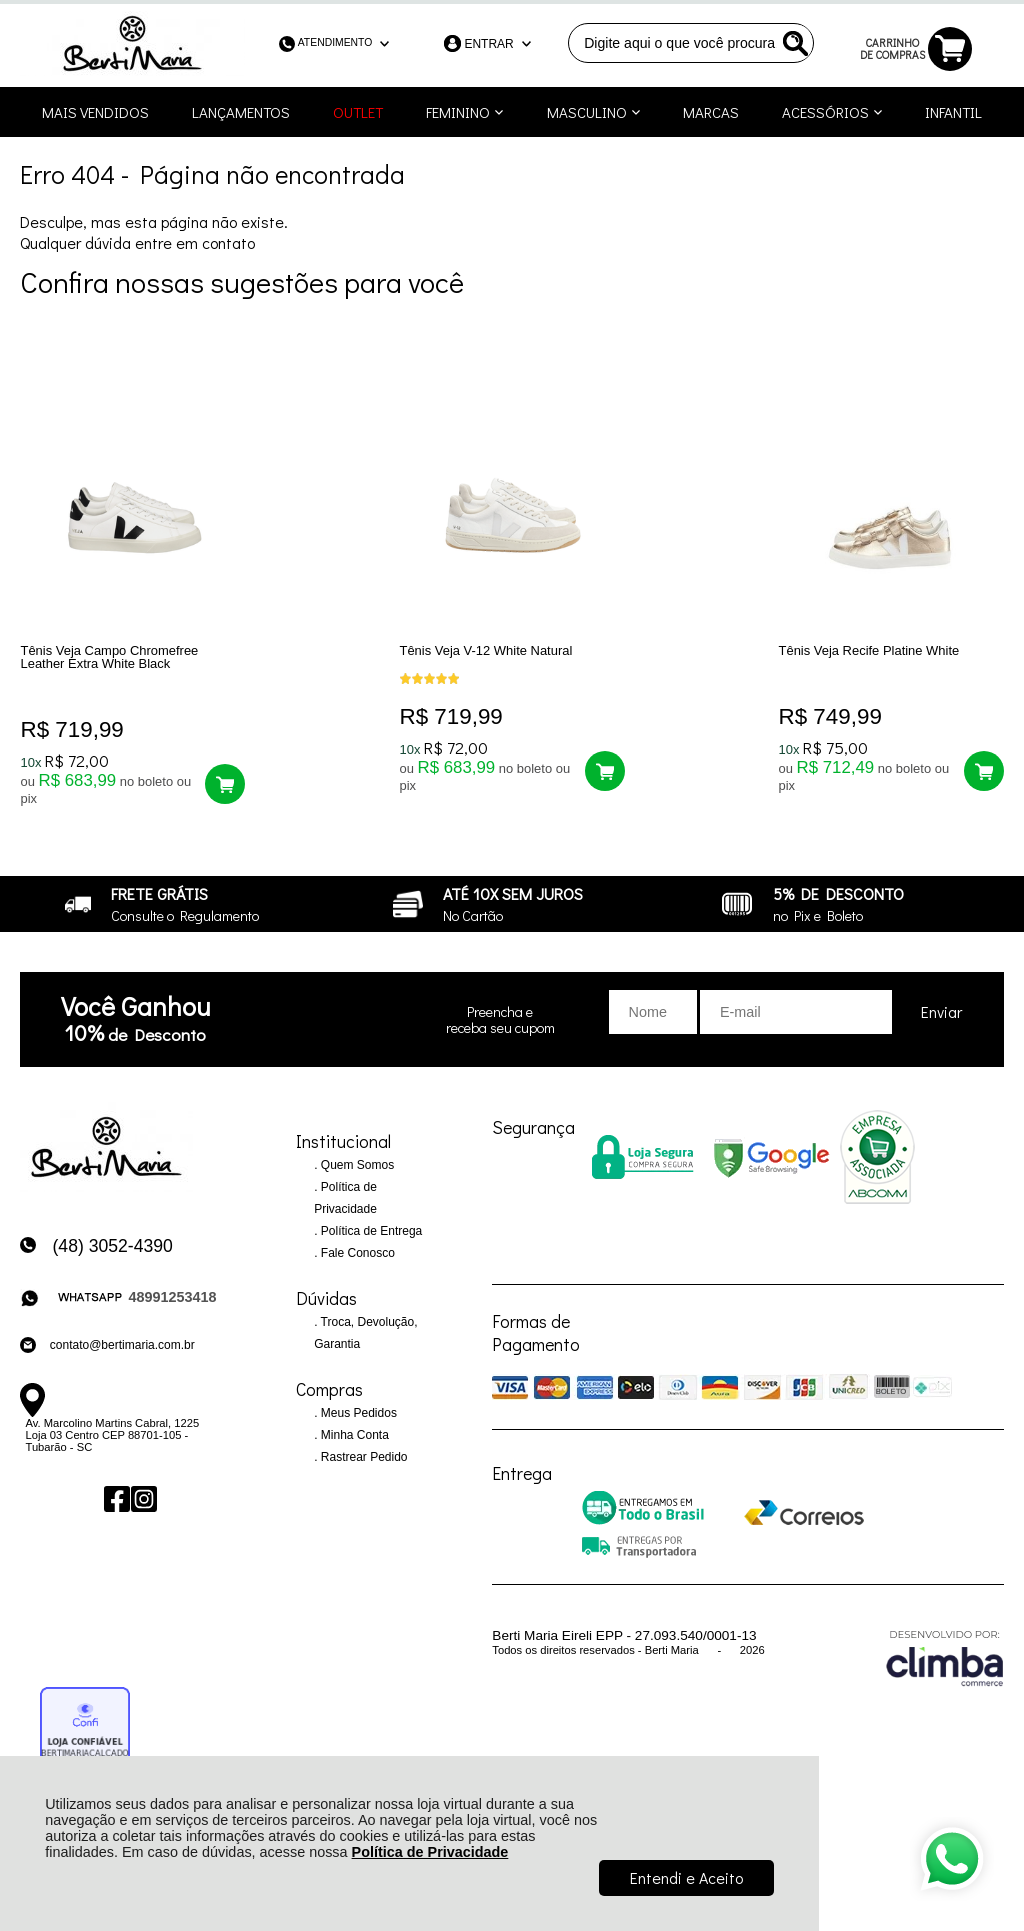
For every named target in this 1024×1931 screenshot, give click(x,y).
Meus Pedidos (357, 1428)
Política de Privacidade (430, 1852)
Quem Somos (356, 1180)
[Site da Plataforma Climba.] (945, 1671)
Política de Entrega (370, 1246)
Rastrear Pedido (363, 1472)
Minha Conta (353, 1450)
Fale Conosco (356, 1268)
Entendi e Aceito (686, 1877)
